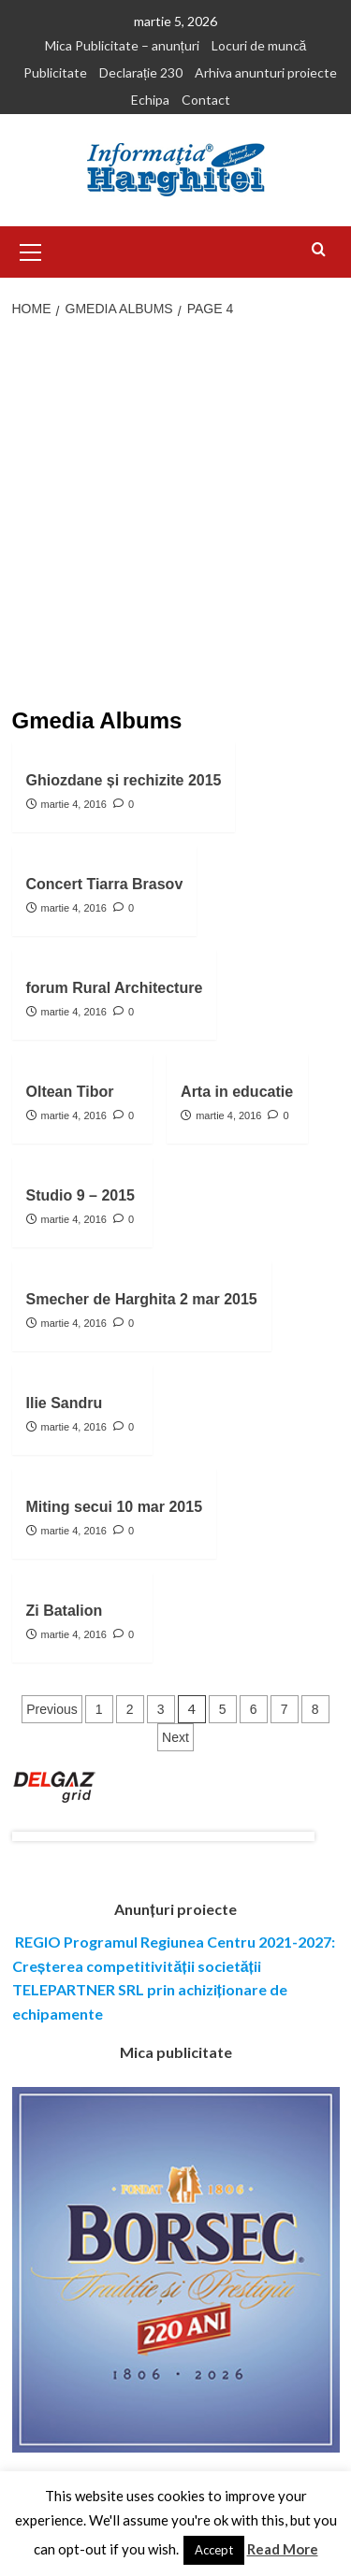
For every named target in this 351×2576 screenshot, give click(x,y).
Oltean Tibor (70, 1092)
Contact (206, 100)
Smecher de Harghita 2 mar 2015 (141, 1299)
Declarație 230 (141, 72)
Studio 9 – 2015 (81, 1195)
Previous (51, 1709)
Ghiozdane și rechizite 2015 (124, 780)
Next (175, 1737)
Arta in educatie (237, 1092)
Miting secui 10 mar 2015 (114, 1507)
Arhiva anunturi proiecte (266, 72)
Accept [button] (214, 2549)
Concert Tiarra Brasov (104, 884)
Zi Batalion (64, 1611)
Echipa (150, 100)
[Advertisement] (175, 514)
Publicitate (55, 72)
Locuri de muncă (259, 45)
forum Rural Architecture (114, 988)
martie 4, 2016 (74, 804)
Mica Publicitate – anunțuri (122, 45)
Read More (282, 2548)
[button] (31, 249)
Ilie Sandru (64, 1403)
